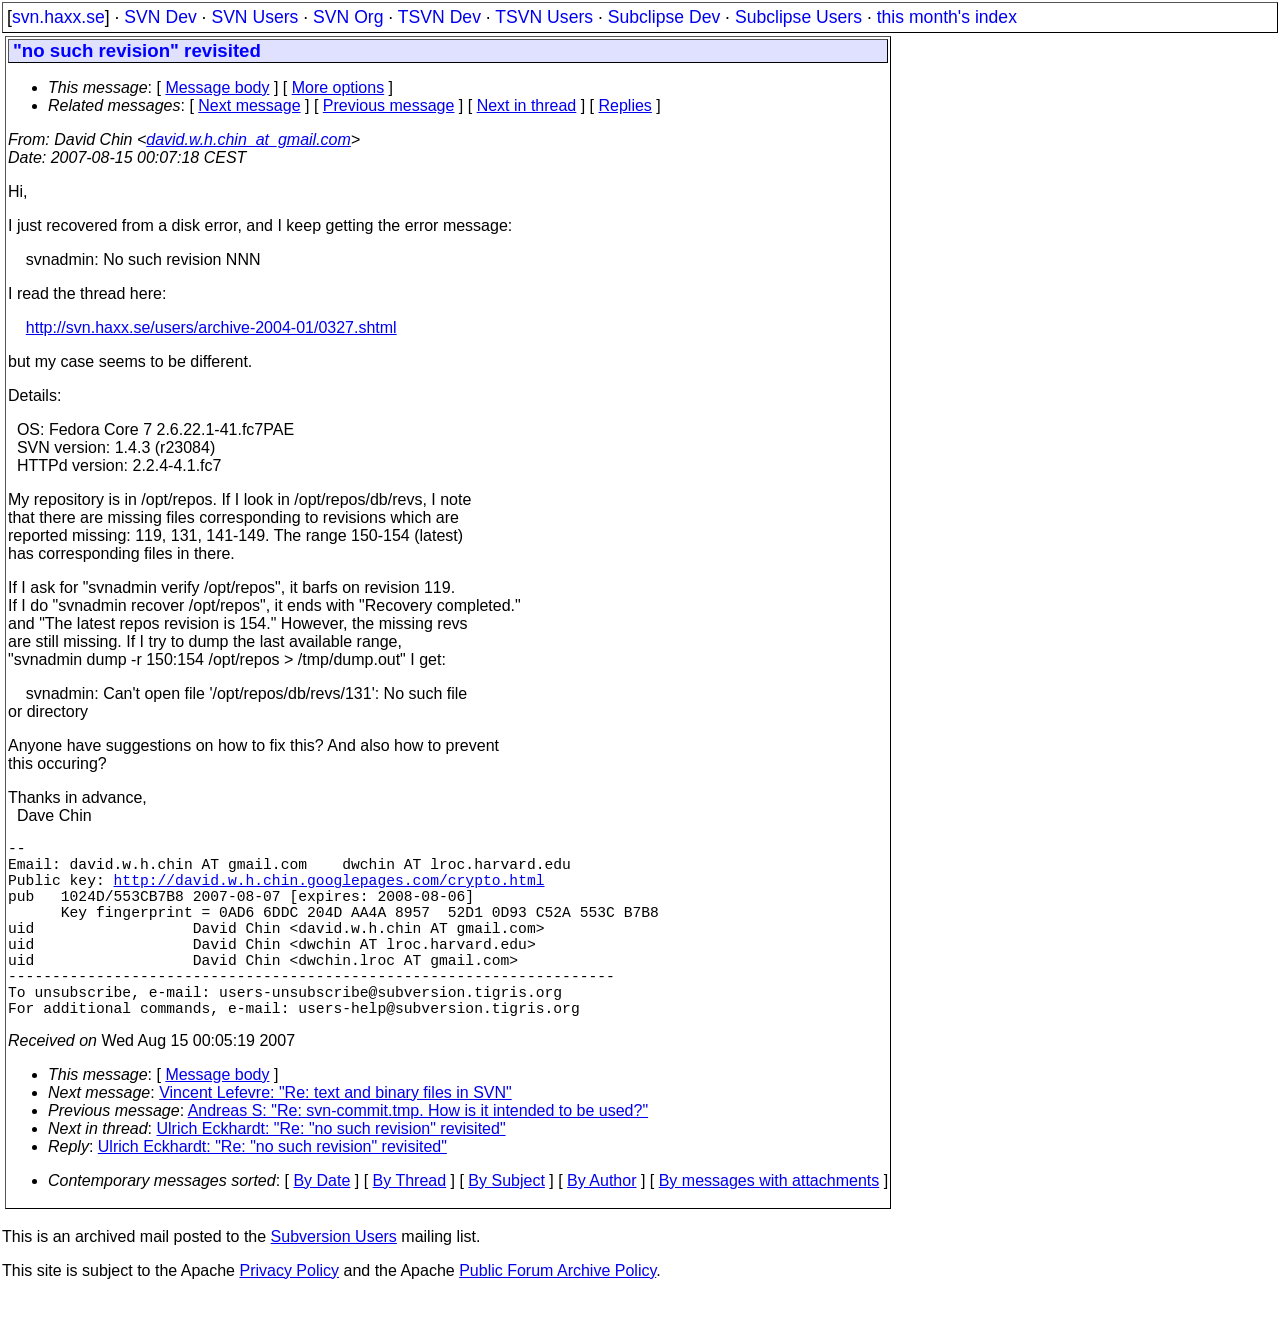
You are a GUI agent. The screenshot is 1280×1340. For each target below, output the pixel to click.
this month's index (947, 17)
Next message (249, 105)
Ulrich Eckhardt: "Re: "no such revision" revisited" (331, 1172)
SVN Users (254, 17)
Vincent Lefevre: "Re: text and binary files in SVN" (335, 1136)
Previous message (389, 105)
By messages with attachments (769, 1224)
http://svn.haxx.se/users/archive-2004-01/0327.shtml (211, 327)
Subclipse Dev (664, 17)
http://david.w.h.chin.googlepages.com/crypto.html (329, 891)
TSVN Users (544, 17)
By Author (601, 1224)
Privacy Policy (289, 1314)
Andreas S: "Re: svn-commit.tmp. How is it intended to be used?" (418, 1154)
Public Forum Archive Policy (557, 1314)
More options (338, 87)
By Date (321, 1224)
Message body (217, 87)
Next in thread (527, 105)
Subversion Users (334, 1280)
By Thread (410, 1224)
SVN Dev (160, 17)
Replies (625, 105)
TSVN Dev (439, 17)
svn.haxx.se (58, 17)
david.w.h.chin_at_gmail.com (248, 139)
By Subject (506, 1224)
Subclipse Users (798, 17)
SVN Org (348, 17)
